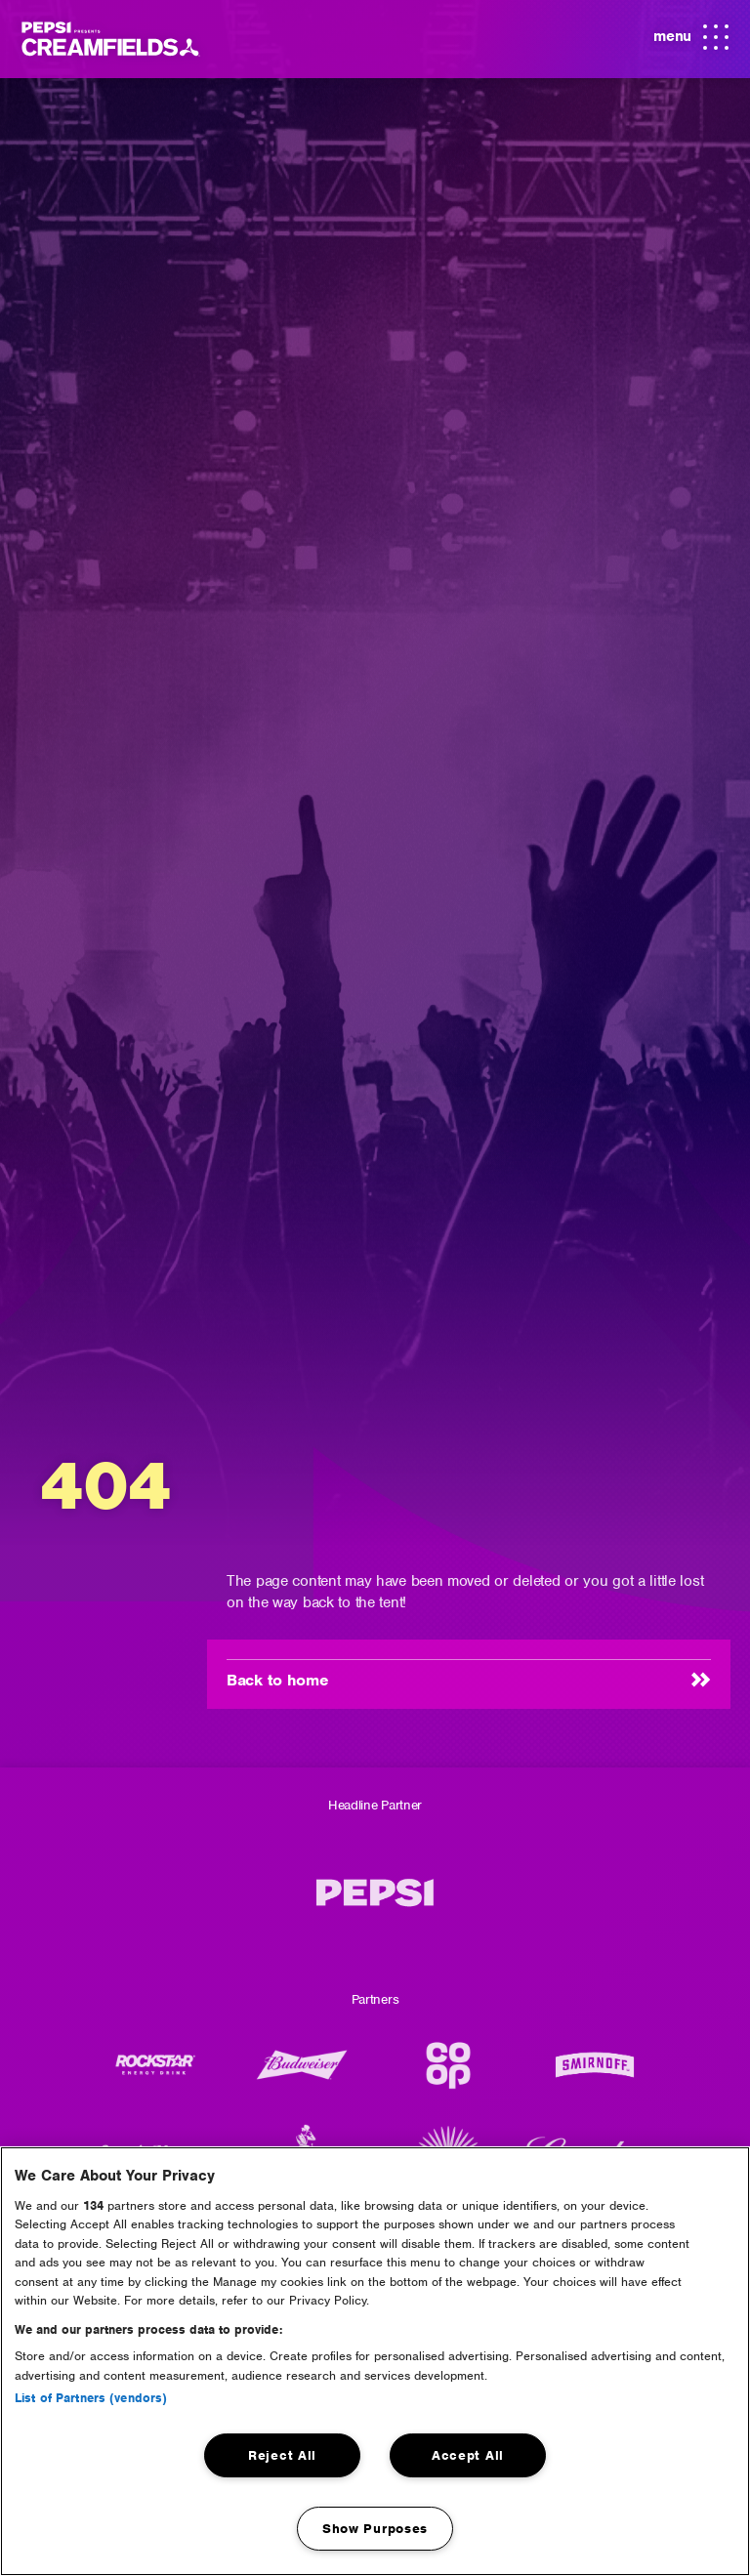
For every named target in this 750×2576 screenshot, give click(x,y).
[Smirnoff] (594, 2074)
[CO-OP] (448, 2074)
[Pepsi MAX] (375, 1903)
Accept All (468, 2455)
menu (688, 38)
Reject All (282, 2455)
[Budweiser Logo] (302, 2074)
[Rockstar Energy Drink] (155, 2074)
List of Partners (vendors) (91, 2397)
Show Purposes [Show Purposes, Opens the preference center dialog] (375, 2528)
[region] (375, 2361)
